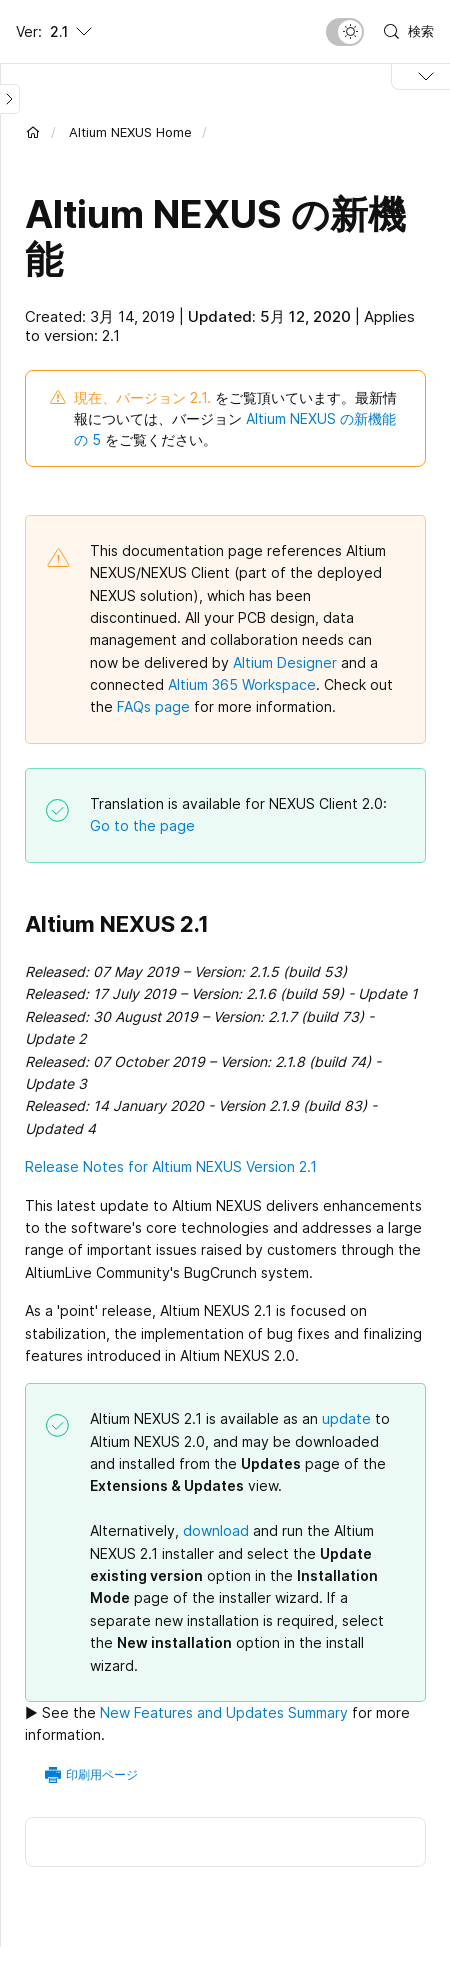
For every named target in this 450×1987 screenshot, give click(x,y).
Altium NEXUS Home (130, 132)
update (346, 1418)
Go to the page (142, 825)
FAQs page (153, 706)
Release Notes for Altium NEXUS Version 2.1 (171, 1166)
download (216, 1530)
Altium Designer (285, 662)
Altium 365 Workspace (242, 684)
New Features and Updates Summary (224, 1712)
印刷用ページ (102, 1774)
